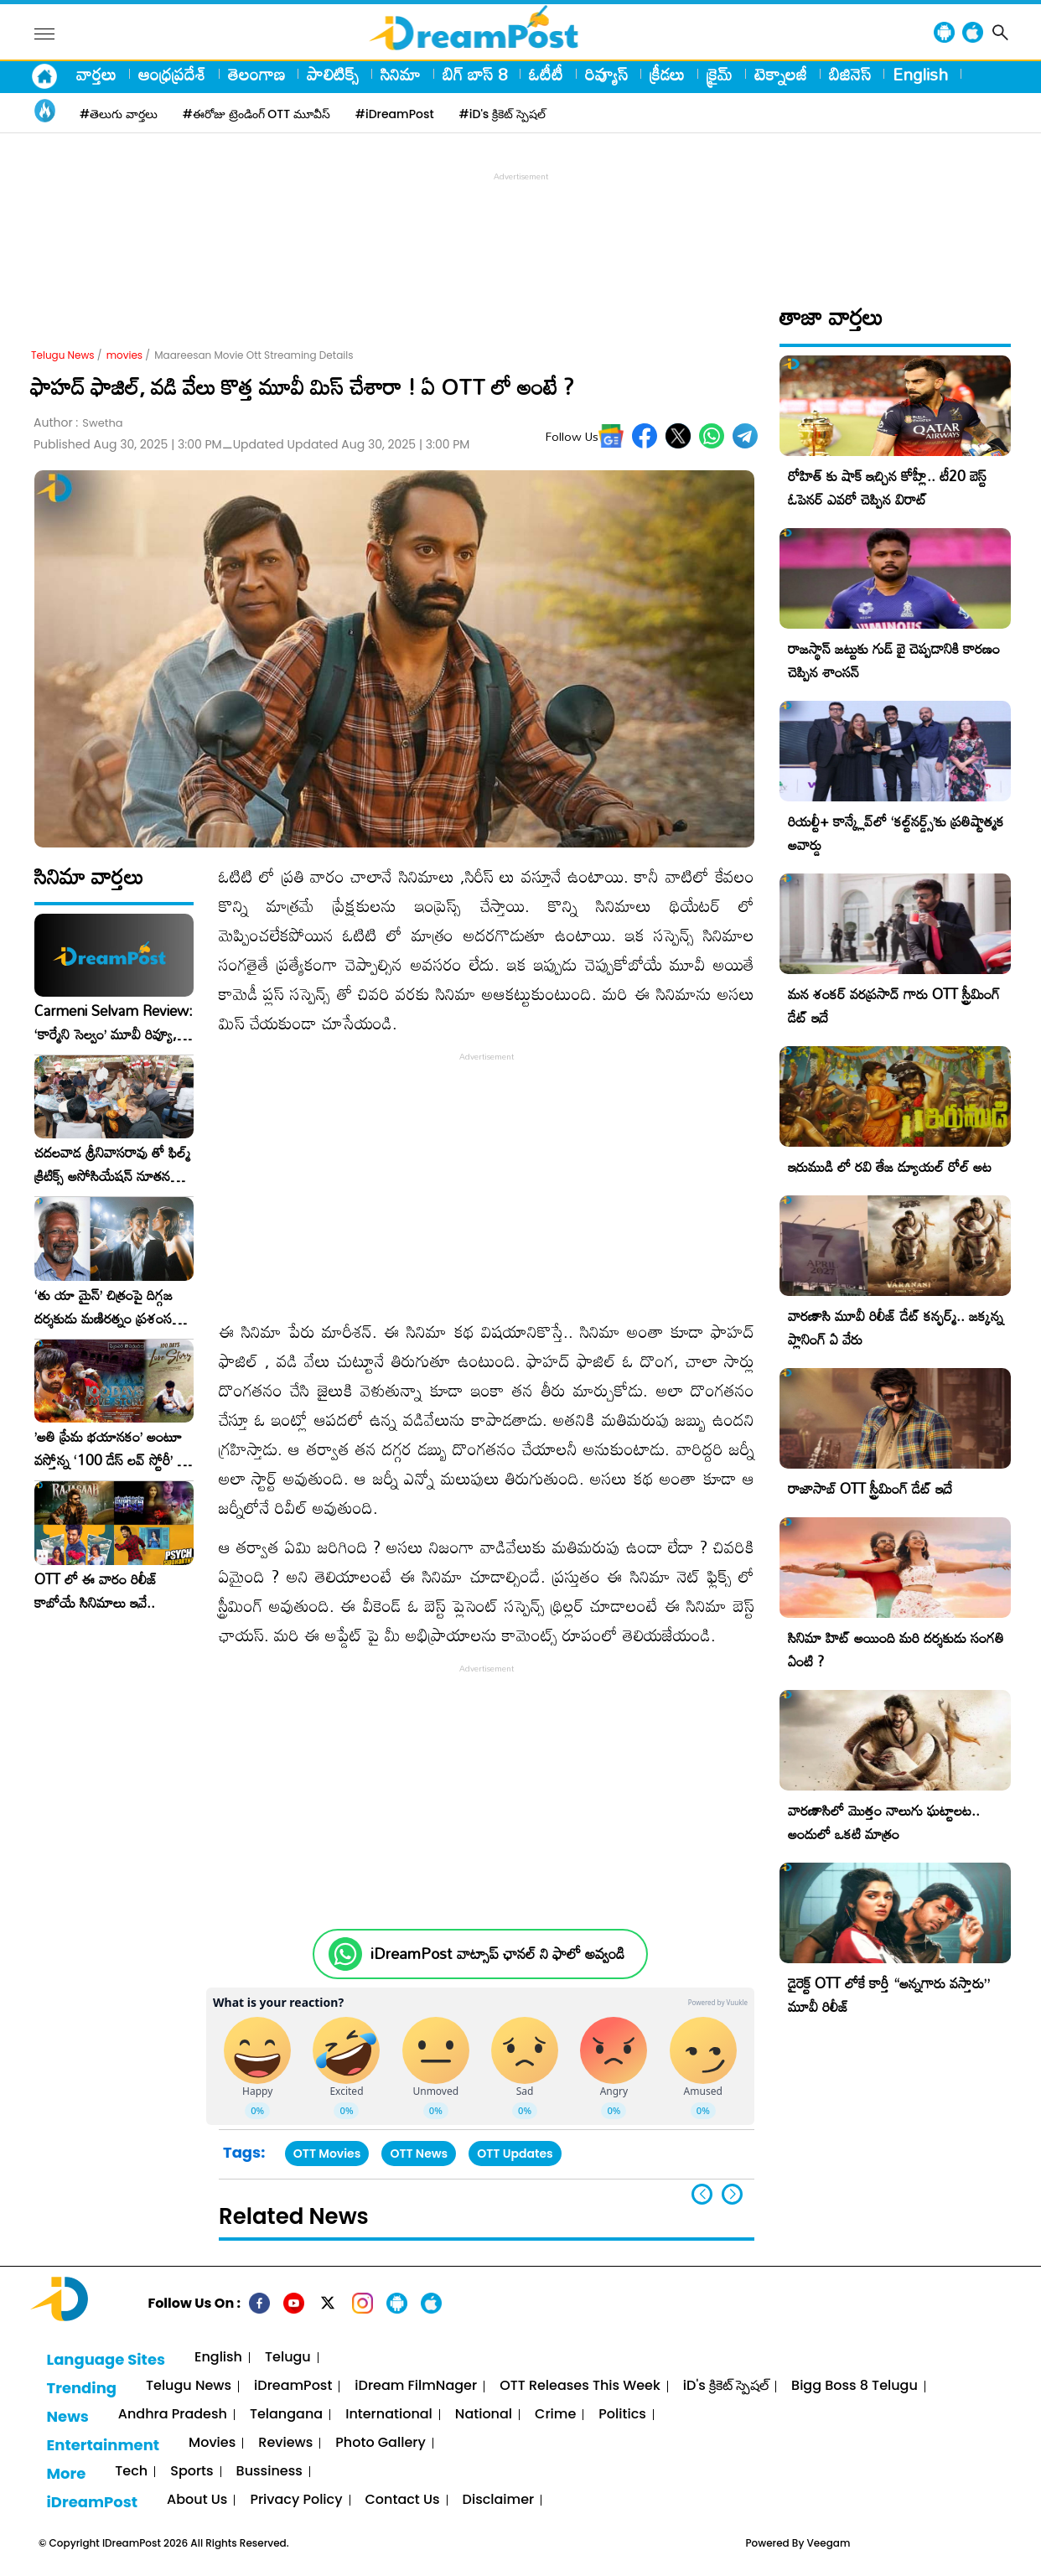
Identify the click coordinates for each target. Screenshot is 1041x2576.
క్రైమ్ (720, 74)
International (388, 2414)
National (483, 2414)
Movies (212, 2443)
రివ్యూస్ (606, 74)
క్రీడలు (667, 74)
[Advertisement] (520, 223)
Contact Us (402, 2500)
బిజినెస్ (850, 74)
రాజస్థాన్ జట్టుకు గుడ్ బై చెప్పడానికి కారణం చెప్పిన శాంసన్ (894, 660)
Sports (191, 2471)
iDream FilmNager (416, 2386)
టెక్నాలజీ (780, 74)
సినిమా (401, 74)
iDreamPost (293, 2386)
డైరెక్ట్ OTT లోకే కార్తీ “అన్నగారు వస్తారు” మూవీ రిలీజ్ (889, 1994)
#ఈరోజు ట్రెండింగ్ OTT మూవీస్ (256, 114)
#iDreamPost (394, 114)
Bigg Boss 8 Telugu (854, 2386)
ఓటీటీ (546, 74)
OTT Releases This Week (580, 2386)
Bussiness (269, 2471)
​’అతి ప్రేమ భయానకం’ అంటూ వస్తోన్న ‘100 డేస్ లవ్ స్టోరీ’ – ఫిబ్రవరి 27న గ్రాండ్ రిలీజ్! (110, 1448)
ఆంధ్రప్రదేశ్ (172, 74)
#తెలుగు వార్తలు (119, 114)
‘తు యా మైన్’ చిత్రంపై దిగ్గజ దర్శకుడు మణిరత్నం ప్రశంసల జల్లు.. (107, 1306)
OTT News (419, 2153)
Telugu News (63, 355)
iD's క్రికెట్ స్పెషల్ (726, 2386)
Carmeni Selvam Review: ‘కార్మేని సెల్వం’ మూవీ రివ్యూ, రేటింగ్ (113, 1022)
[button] (732, 2194)
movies (124, 355)
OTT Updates (514, 2153)
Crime (555, 2414)
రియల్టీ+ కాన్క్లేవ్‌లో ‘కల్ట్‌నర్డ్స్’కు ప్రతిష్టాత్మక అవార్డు (896, 832)
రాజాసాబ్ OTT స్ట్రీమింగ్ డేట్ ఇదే (870, 1488)
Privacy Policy (296, 2500)
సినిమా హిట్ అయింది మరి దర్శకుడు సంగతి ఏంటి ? (896, 1649)
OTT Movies (327, 2153)
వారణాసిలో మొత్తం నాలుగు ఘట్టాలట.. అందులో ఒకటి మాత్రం (884, 1822)
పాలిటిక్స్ (333, 74)
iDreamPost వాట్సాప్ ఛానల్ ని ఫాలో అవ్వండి (497, 1953)
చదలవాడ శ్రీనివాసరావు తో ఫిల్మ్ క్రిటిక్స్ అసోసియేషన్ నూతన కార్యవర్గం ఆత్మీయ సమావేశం (112, 1164)
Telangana (286, 2414)
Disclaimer (499, 2500)
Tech (131, 2471)
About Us (197, 2500)
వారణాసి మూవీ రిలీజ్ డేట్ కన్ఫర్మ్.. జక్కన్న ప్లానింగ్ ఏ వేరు (895, 1327)
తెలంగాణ (256, 74)
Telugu (288, 2357)
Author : (78, 423)
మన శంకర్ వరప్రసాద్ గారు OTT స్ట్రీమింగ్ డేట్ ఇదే (894, 1005)
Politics (622, 2414)
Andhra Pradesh (172, 2414)
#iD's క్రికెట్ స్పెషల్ (502, 114)
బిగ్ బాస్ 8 (475, 74)
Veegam (829, 2543)
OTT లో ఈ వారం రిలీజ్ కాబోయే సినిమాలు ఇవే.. (96, 1591)
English (920, 74)
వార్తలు (96, 74)
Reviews (285, 2443)
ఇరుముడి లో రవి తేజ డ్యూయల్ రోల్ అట (890, 1166)
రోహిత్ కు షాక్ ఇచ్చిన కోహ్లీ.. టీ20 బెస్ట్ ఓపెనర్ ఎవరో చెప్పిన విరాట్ (887, 487)
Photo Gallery (380, 2443)
